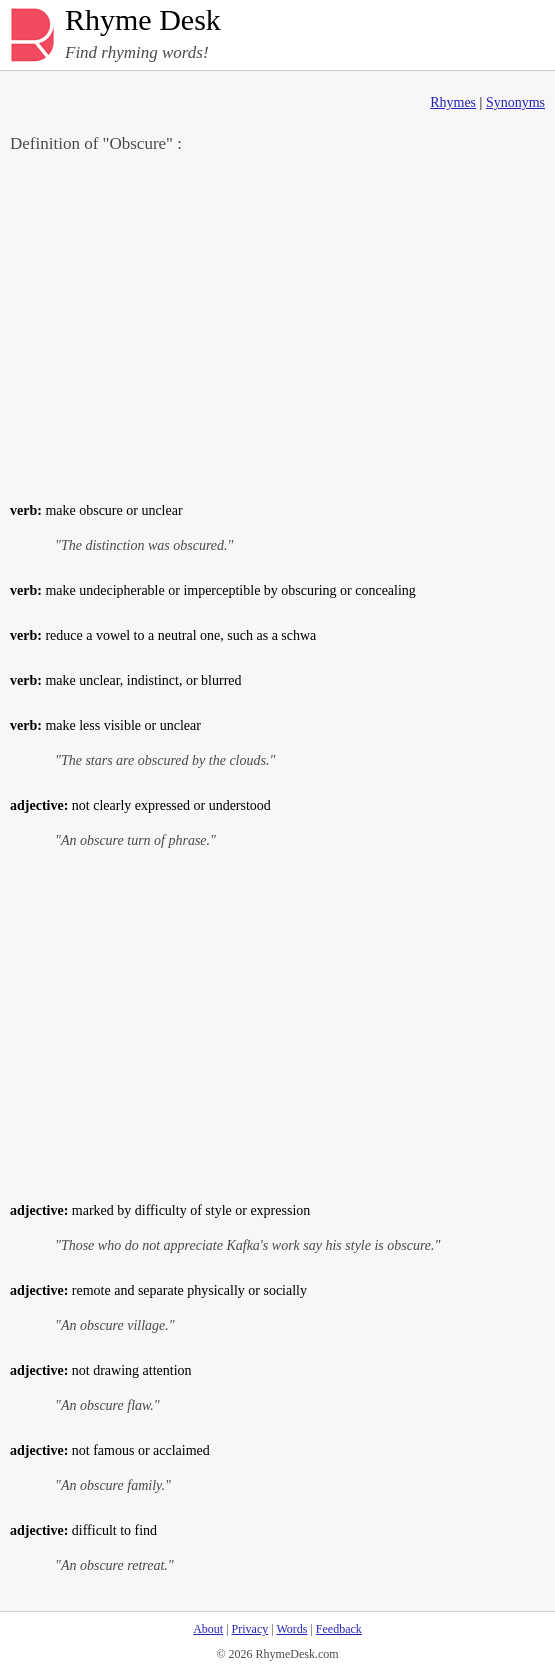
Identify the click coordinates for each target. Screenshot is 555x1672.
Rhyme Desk (143, 20)
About (208, 1629)
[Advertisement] (277, 326)
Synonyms (515, 102)
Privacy (250, 1629)
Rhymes (453, 102)
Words (291, 1629)
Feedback (339, 1629)
